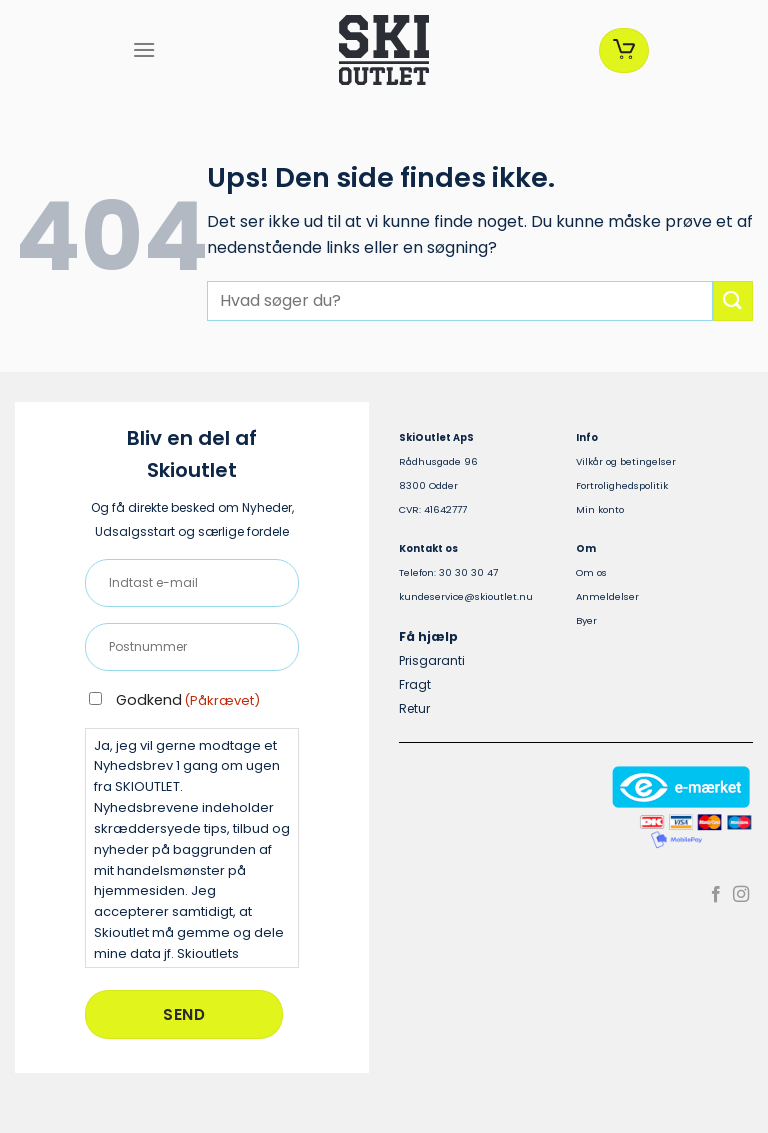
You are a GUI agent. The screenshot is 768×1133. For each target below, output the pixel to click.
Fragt (415, 684)
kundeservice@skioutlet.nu (466, 596)
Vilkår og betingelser (626, 461)
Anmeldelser (607, 596)
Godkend (188, 700)
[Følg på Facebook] (716, 895)
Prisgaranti (432, 660)
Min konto (600, 509)
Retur (414, 708)
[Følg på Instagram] (741, 895)
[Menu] (144, 49)
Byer (586, 620)
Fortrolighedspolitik (622, 485)
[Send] (733, 300)
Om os (591, 572)
